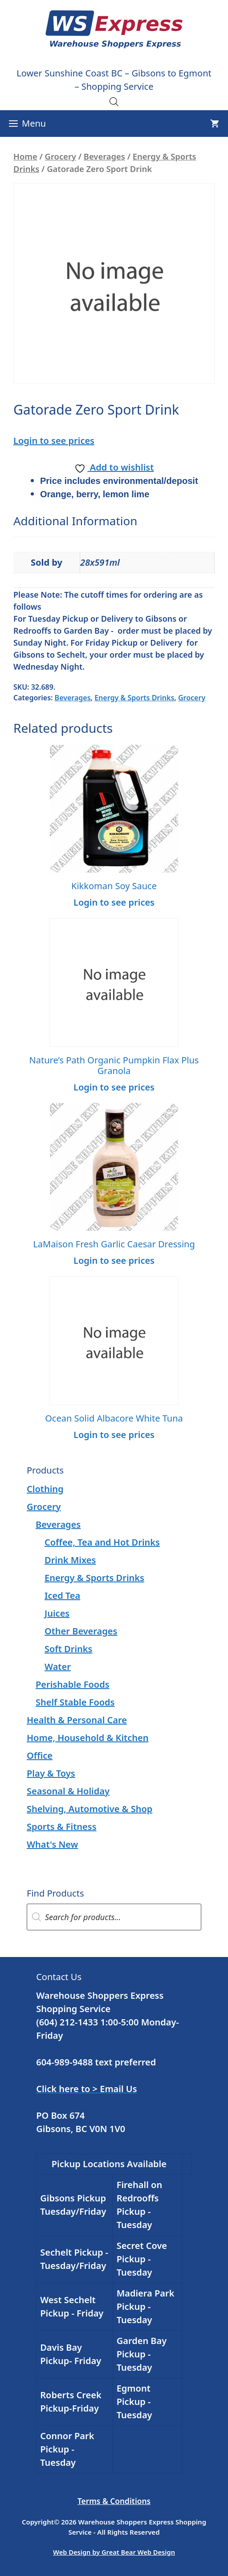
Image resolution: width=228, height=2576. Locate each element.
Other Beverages (81, 1631)
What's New (52, 1844)
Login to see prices (53, 441)
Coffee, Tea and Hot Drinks (102, 1542)
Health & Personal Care (77, 1720)
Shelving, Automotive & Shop (89, 1809)
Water (58, 1667)
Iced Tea (62, 1596)
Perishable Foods (73, 1684)
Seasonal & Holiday (68, 1791)
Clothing (45, 1489)
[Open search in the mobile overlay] (114, 101)
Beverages (104, 156)
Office (40, 1755)
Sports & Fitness (62, 1827)
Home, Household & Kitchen (87, 1738)
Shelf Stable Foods (75, 1702)
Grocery (60, 156)
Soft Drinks (68, 1649)
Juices (57, 1613)
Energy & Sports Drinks (134, 698)
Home (25, 156)
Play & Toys (51, 1773)
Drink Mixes (70, 1560)
